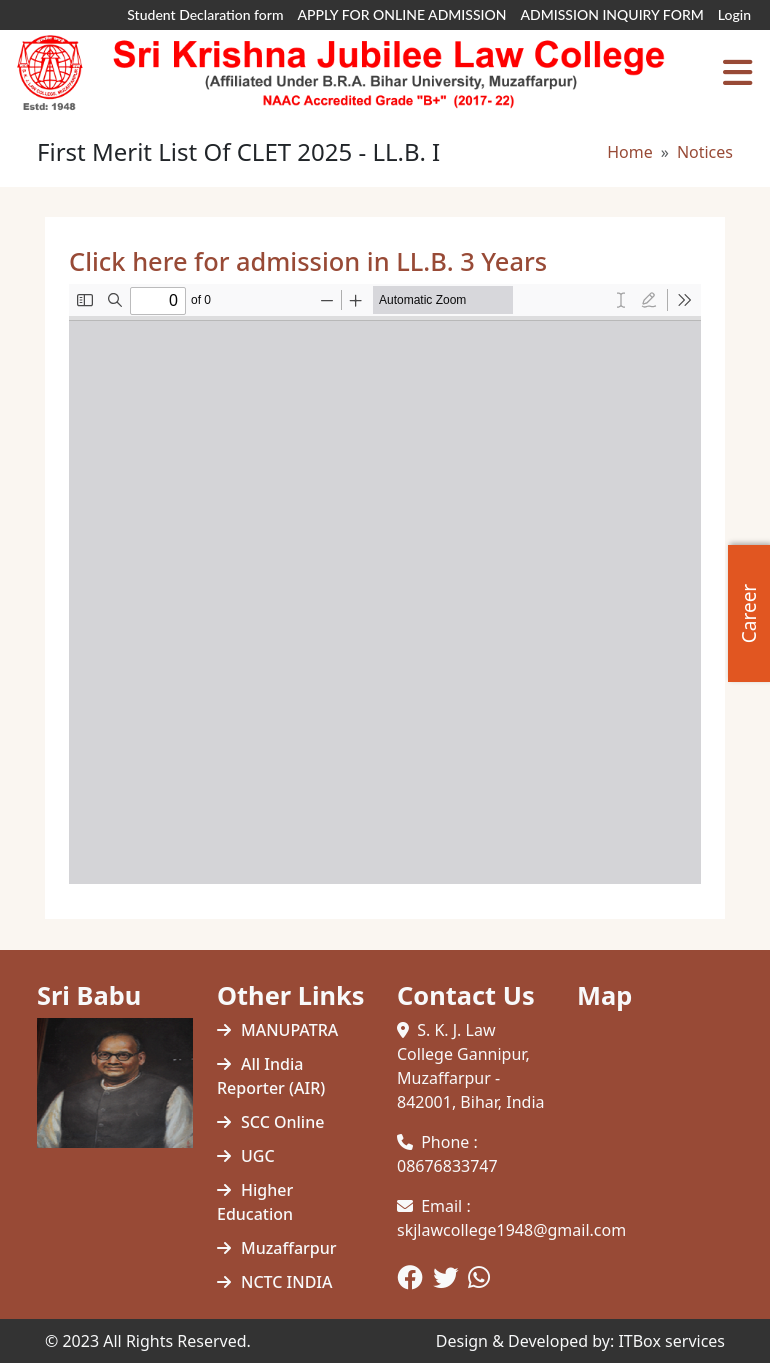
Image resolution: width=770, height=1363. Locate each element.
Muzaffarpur (289, 1248)
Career (749, 612)
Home (630, 152)
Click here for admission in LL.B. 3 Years (308, 261)
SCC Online (282, 1122)
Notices (705, 152)
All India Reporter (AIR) (271, 1076)
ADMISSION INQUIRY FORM (611, 14)
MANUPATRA (289, 1030)
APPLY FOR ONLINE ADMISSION (402, 14)
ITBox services (671, 1341)
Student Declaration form (205, 14)
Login (734, 14)
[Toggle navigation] (737, 73)
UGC (258, 1156)
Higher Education (255, 1202)
